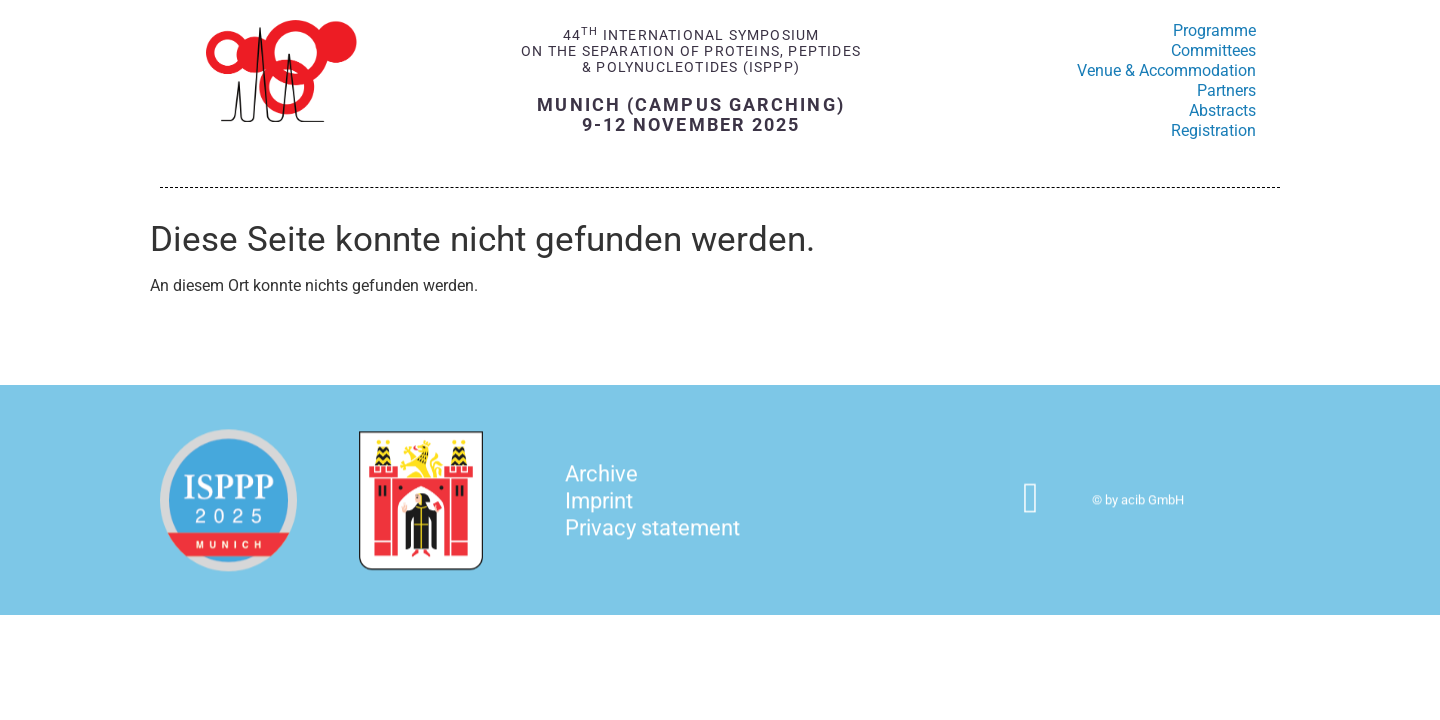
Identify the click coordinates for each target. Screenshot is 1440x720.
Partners (1226, 90)
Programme (1214, 30)
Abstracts (1222, 110)
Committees (1213, 50)
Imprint (599, 512)
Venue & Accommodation (1166, 70)
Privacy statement (652, 539)
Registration (1213, 130)
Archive (601, 485)
